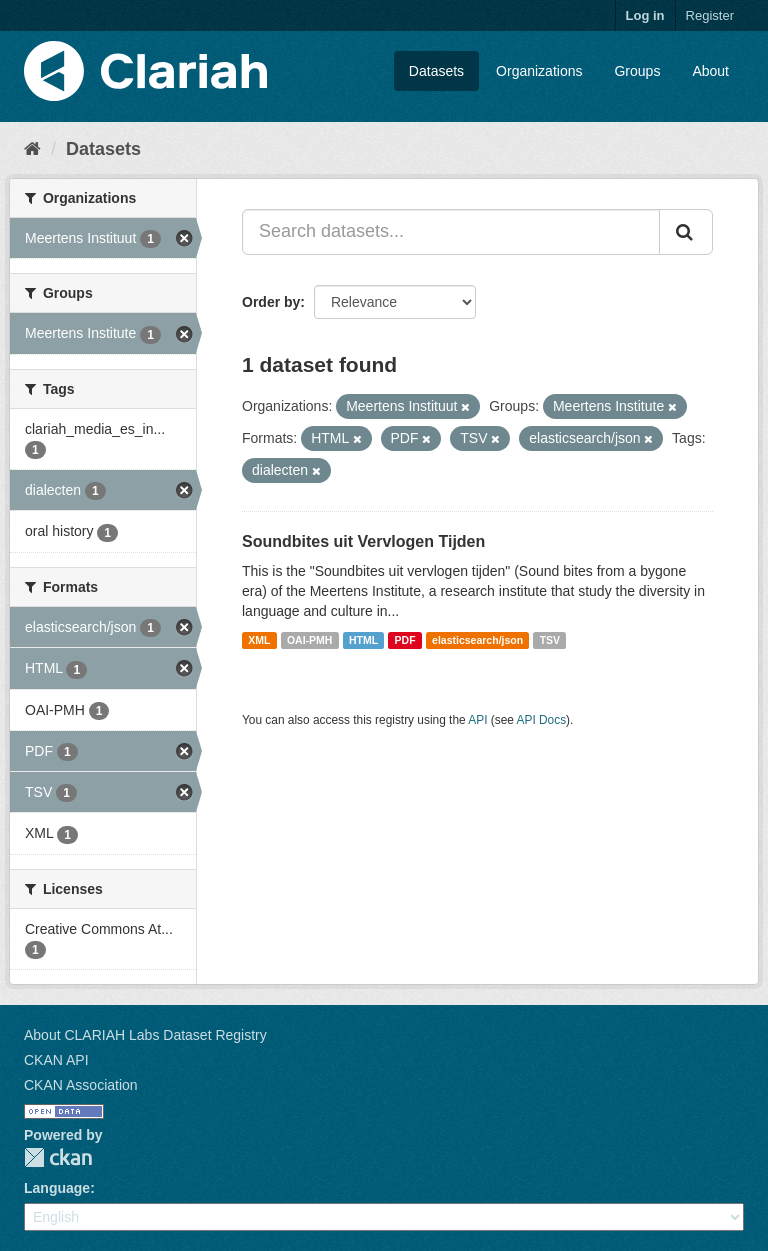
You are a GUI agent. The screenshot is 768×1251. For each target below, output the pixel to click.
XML (259, 640)
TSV (550, 640)
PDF (405, 640)
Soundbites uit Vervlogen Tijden (363, 541)
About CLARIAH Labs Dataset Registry (145, 1035)
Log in (645, 15)
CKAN (58, 1157)
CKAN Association (81, 1085)
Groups (637, 71)
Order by (271, 302)
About (710, 71)
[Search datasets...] (451, 232)
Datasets (436, 71)
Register (710, 15)
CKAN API (56, 1060)
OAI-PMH (310, 640)
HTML (363, 640)
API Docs (542, 720)
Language (57, 1188)
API (477, 720)
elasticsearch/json (477, 640)
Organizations (539, 71)
